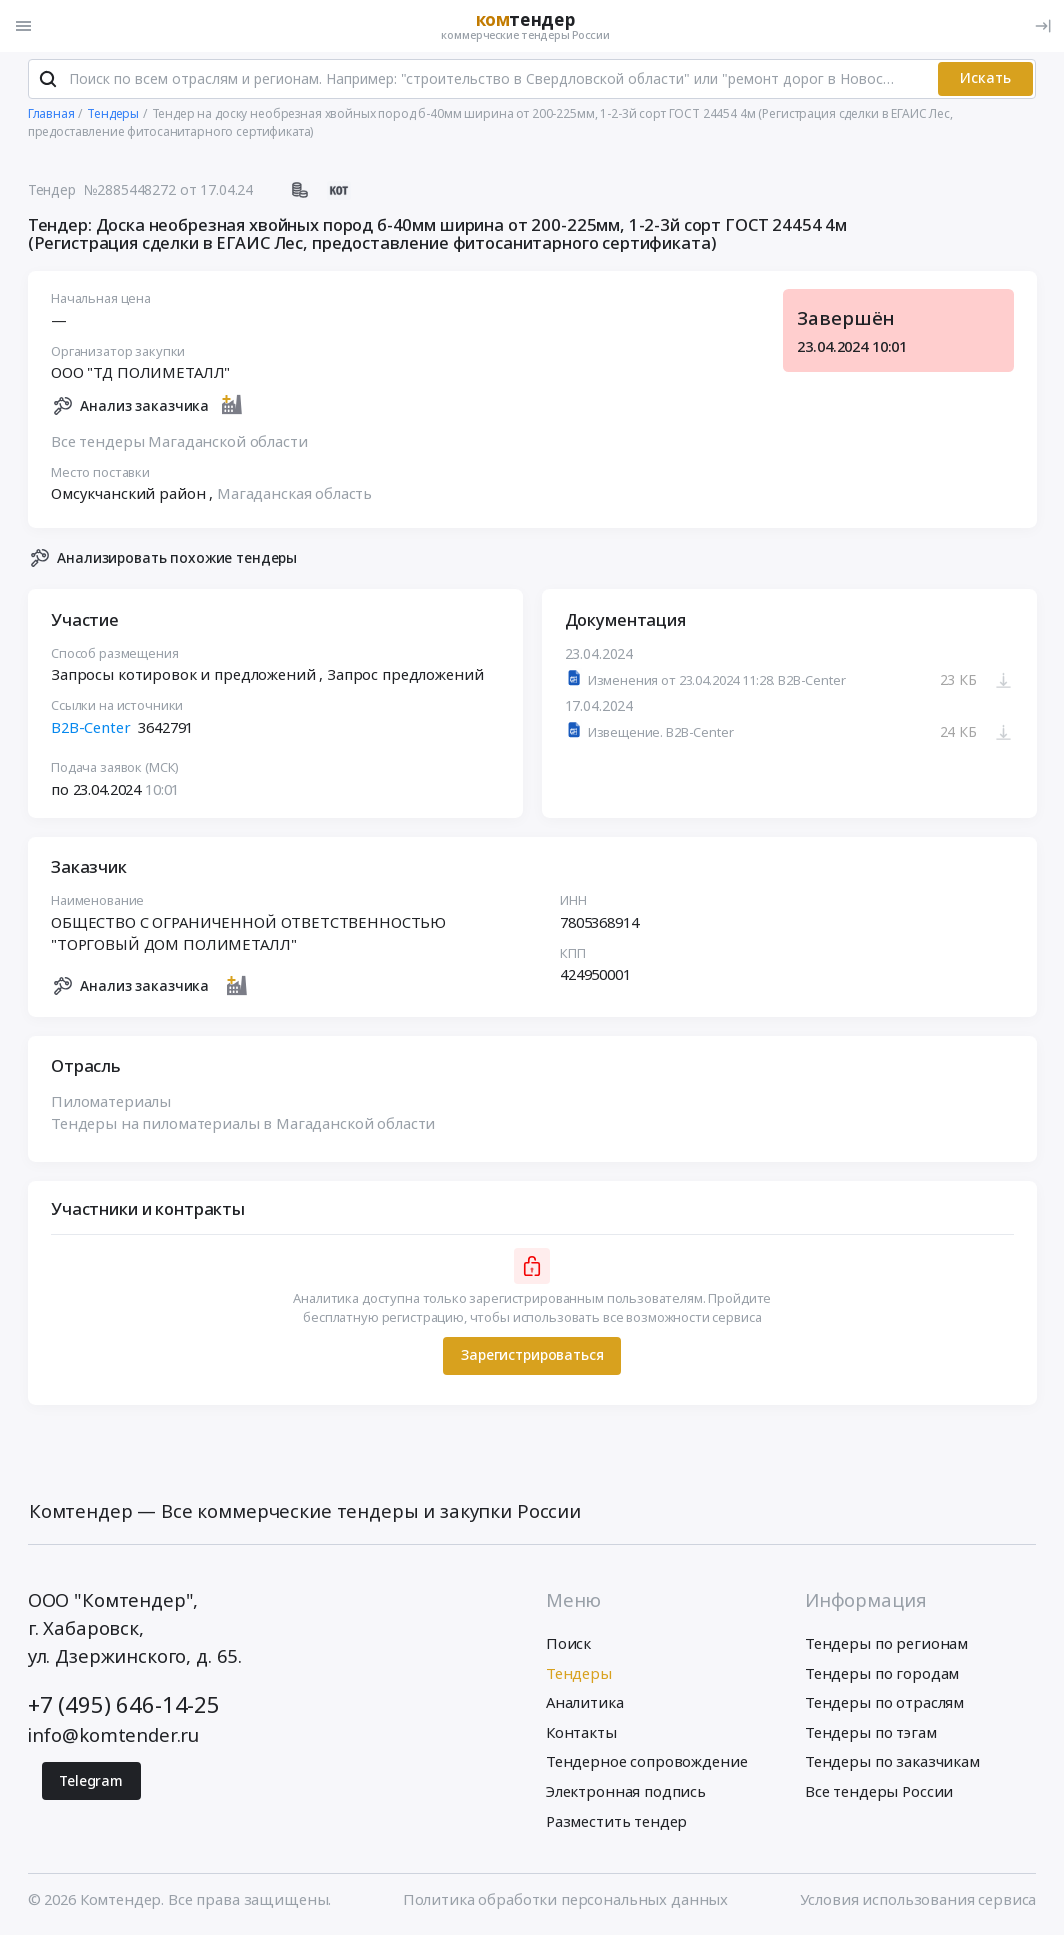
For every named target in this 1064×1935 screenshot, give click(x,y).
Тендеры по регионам (886, 1645)
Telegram (91, 1781)
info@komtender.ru (114, 1735)
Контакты (581, 1733)
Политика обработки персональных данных (565, 1900)
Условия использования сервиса (918, 1900)
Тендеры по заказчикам (892, 1763)
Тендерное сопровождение (647, 1763)
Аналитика (585, 1704)
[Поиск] (48, 80)
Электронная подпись (626, 1792)
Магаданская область (294, 495)
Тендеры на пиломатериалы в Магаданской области (243, 1124)
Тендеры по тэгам (871, 1733)
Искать (985, 79)
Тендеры (579, 1674)
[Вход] (1043, 26)
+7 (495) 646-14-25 (124, 1705)
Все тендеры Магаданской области (179, 442)
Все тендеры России (879, 1792)
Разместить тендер (617, 1822)
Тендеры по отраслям (884, 1704)
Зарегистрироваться (532, 1356)
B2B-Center (91, 728)
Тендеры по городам (882, 1674)
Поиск (568, 1645)
